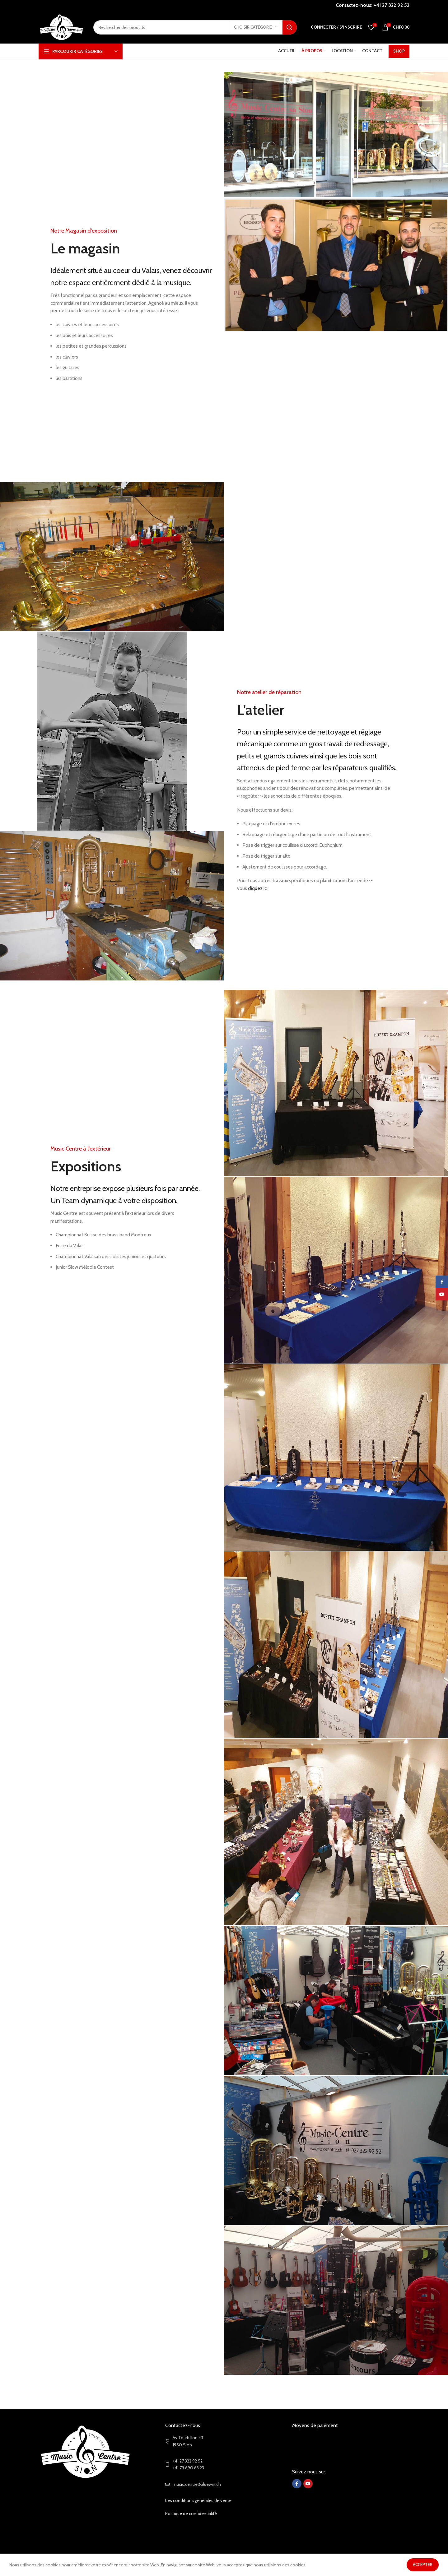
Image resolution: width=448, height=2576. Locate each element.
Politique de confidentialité (191, 2551)
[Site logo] (61, 27)
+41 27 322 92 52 (391, 5)
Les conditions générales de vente (198, 2538)
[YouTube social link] (308, 2521)
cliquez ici (258, 888)
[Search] (195, 27)
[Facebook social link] (296, 2521)
